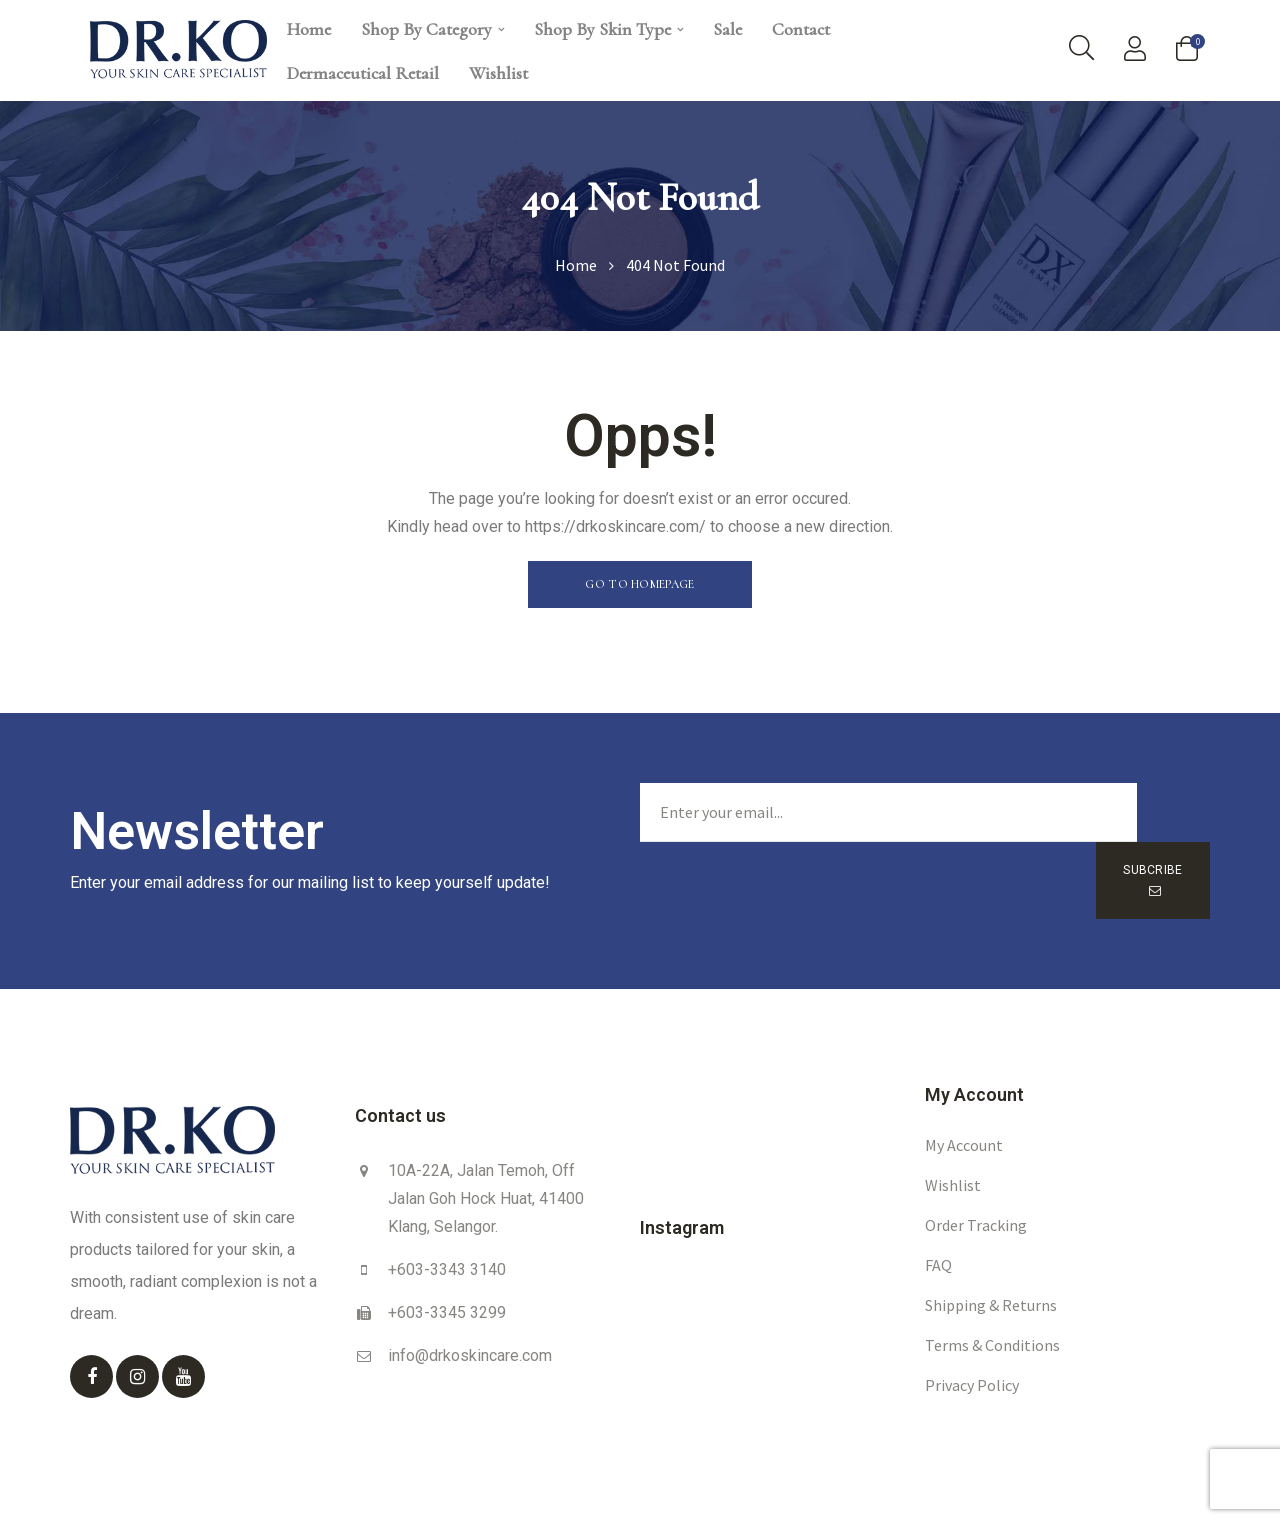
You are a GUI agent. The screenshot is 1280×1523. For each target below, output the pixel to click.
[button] (639, 584)
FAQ (938, 1220)
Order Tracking (976, 1180)
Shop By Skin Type (608, 29)
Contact (801, 29)
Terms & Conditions (992, 1300)
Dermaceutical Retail (363, 73)
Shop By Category (432, 29)
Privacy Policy (972, 1340)
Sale (727, 29)
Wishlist (498, 73)
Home (309, 29)
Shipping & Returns (991, 1260)
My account (964, 1100)
